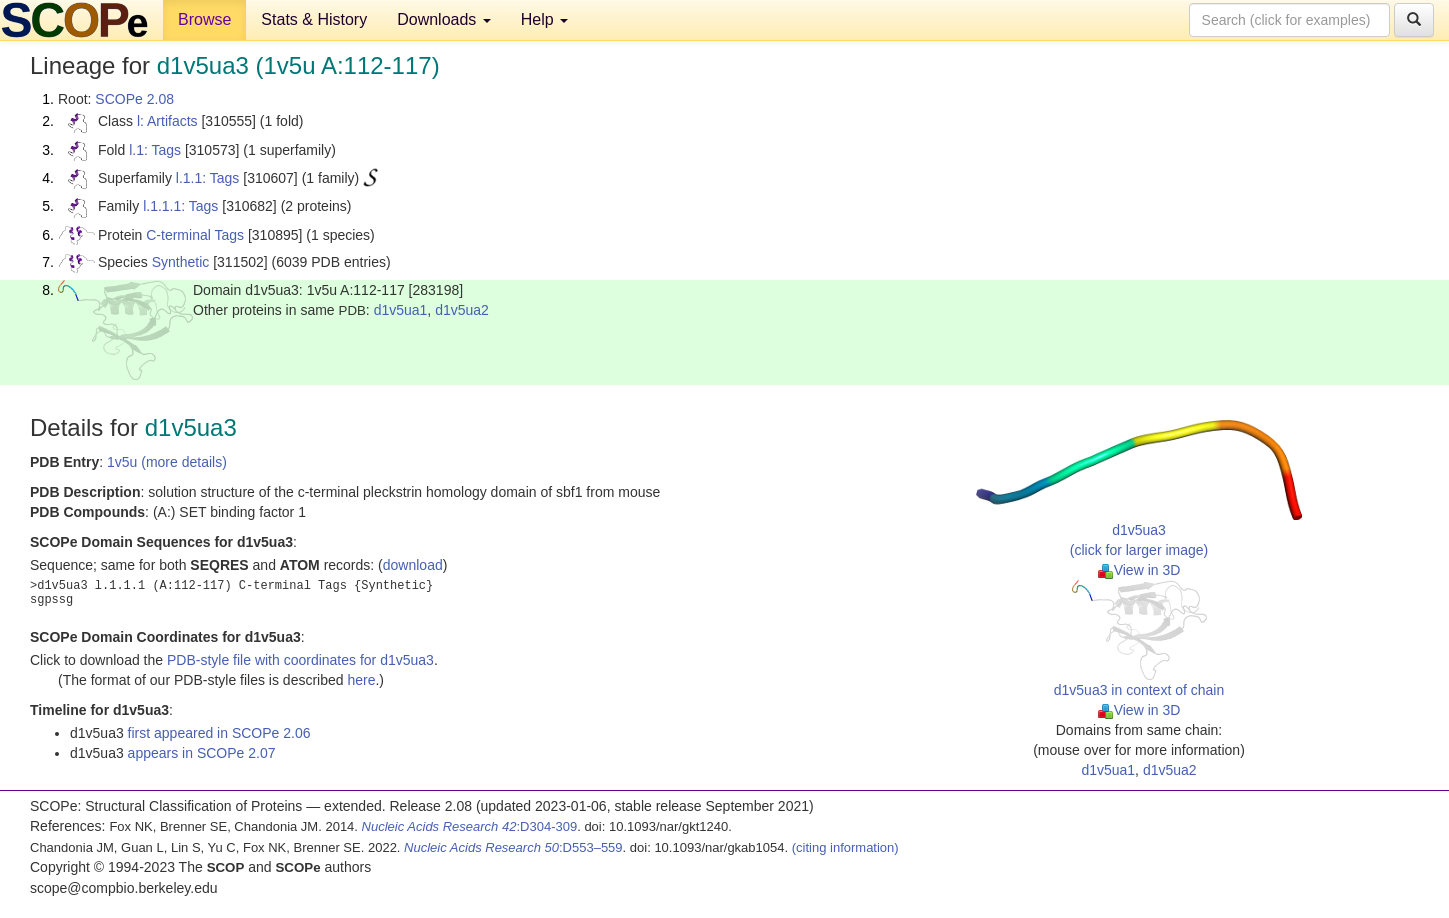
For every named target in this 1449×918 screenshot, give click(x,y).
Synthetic (181, 262)
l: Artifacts (167, 121)
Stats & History (314, 19)
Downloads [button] (444, 19)
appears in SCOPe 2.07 (202, 753)
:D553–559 (513, 847)
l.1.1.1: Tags (180, 206)
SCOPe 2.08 (134, 99)
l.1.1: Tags (208, 178)
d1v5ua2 (462, 310)
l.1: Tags (155, 150)
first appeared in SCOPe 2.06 (219, 733)
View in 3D (1139, 570)
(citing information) (845, 847)
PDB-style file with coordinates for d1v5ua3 (300, 660)
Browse (204, 19)
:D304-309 (470, 826)
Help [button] (544, 19)
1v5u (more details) (167, 462)
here (361, 680)
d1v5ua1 (401, 310)
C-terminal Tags (195, 235)
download (413, 565)
